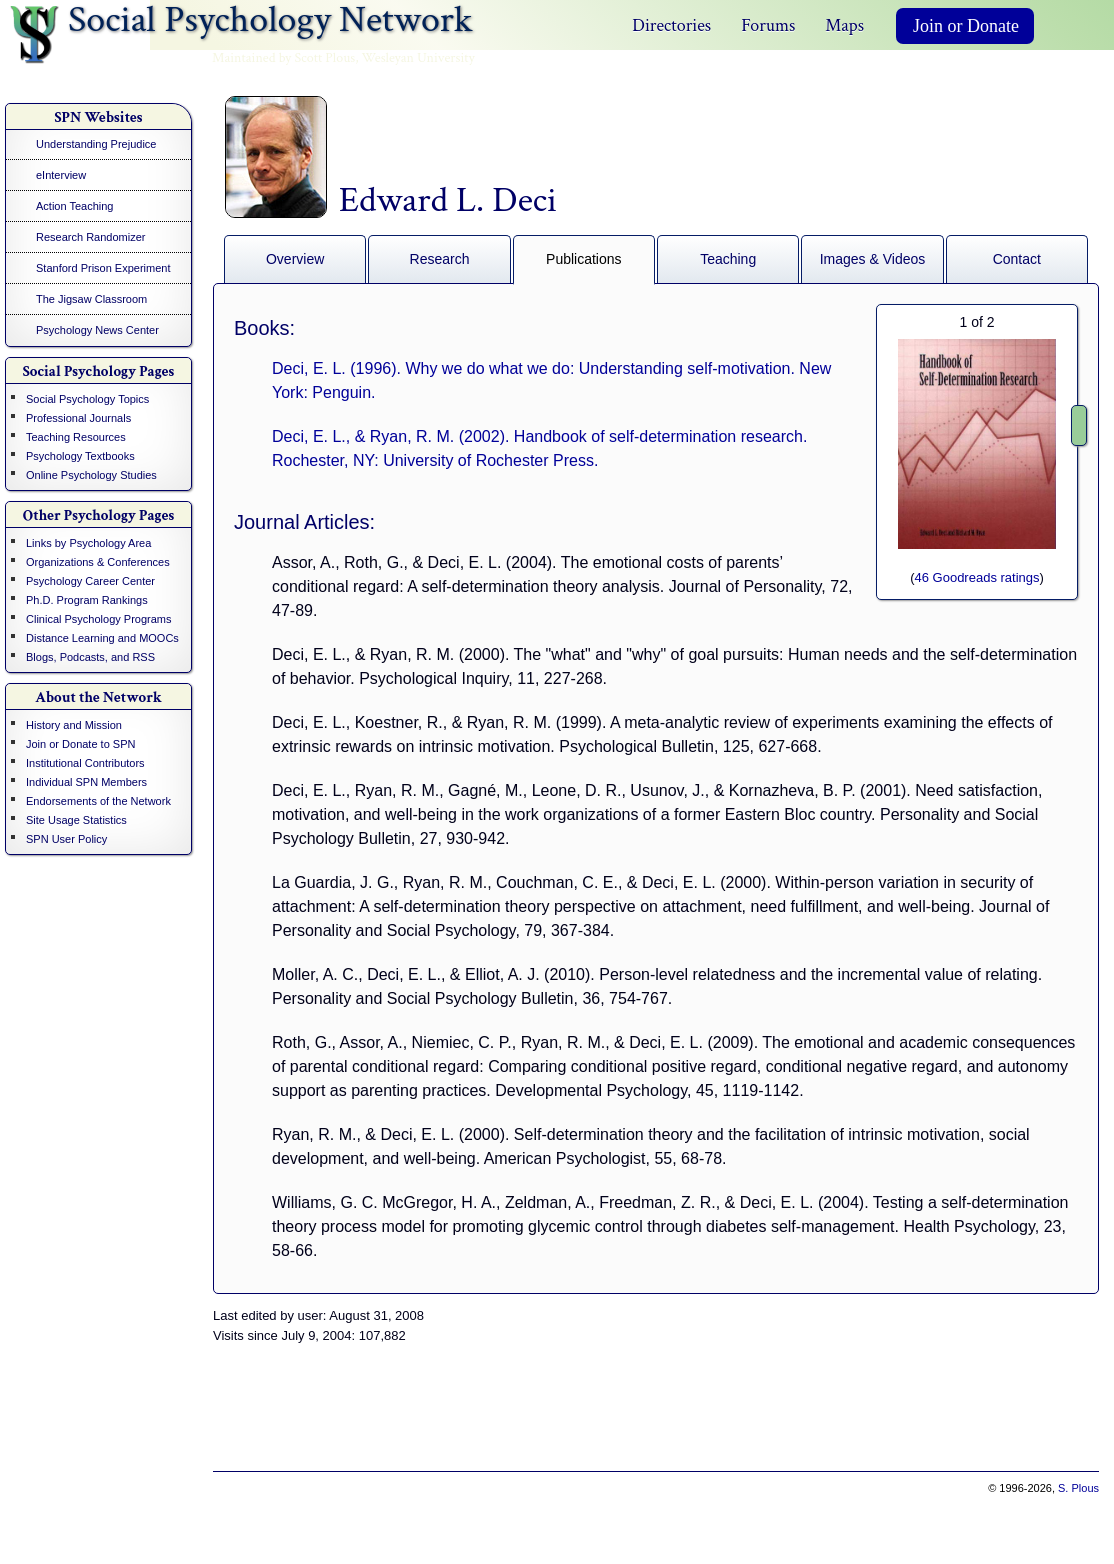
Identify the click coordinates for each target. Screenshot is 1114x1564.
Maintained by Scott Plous (283, 58)
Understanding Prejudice (96, 144)
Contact (1017, 259)
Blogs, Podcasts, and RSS (90, 657)
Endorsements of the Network (98, 801)
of (976, 322)
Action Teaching (74, 206)
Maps (844, 25)
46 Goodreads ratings (976, 577)
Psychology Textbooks (80, 456)
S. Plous (1078, 1488)
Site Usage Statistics (76, 820)
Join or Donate (966, 26)
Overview (295, 259)
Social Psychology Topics (87, 399)
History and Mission (74, 725)
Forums (768, 25)
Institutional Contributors (85, 763)
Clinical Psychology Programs (99, 619)
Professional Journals (78, 418)
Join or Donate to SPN (80, 744)
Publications (584, 259)
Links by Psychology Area (88, 543)
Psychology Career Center (90, 581)
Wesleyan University (418, 58)
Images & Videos (873, 259)
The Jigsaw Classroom (91, 299)
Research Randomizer (90, 237)
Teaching (728, 259)
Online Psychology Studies (91, 475)
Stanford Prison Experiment (103, 268)
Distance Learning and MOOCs (102, 638)
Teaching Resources (76, 437)
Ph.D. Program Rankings (87, 600)
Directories (671, 25)
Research (440, 259)
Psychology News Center (97, 330)
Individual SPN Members (86, 782)
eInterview (61, 175)
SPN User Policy (66, 839)
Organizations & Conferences (98, 562)
